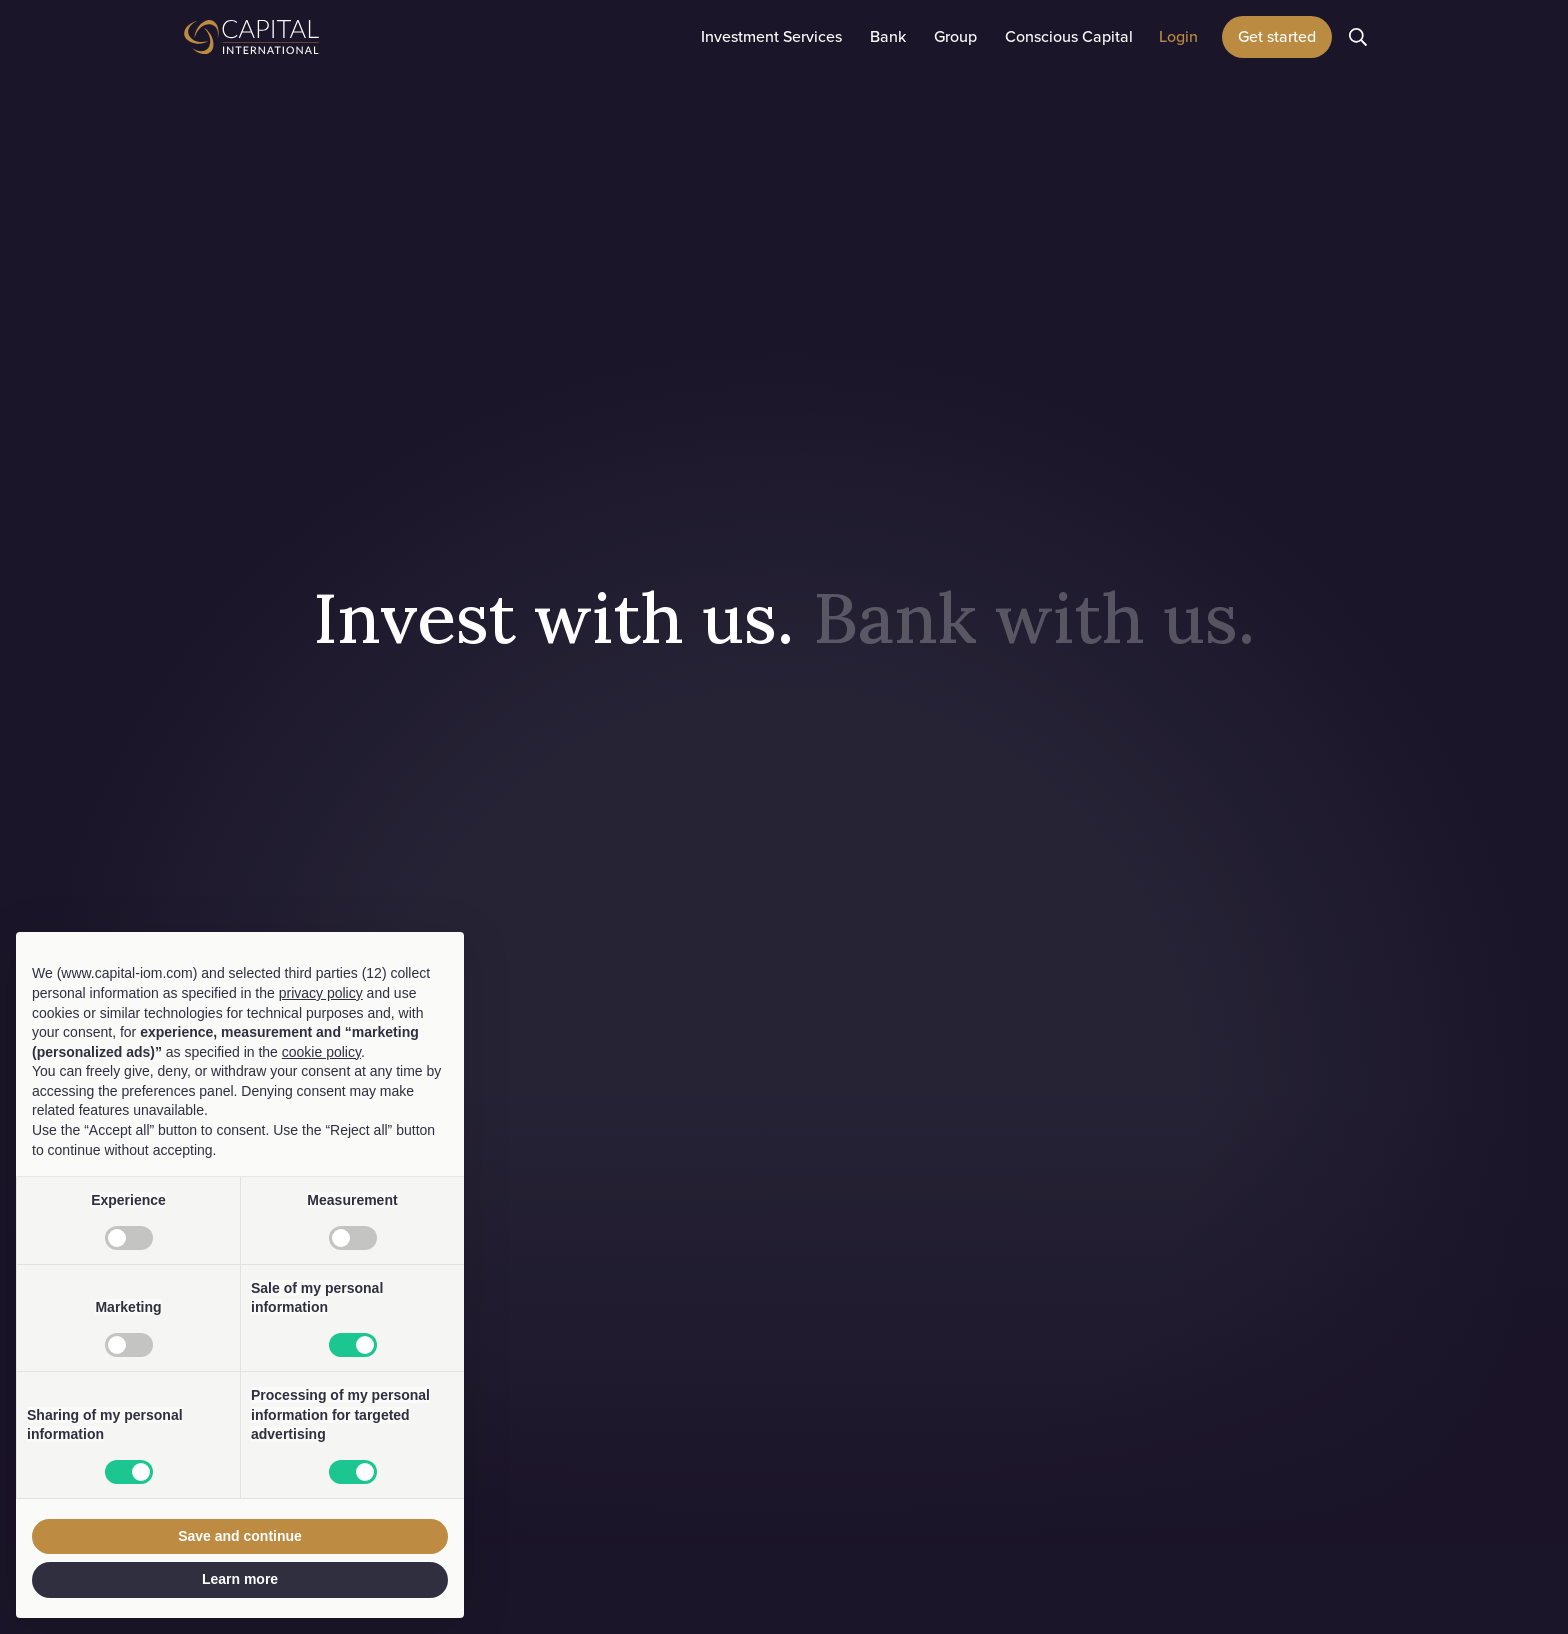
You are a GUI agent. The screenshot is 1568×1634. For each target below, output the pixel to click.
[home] (304, 37)
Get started (1277, 36)
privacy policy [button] (321, 993)
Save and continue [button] (240, 1536)
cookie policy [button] (321, 1052)
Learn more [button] (240, 1579)
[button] (771, 37)
